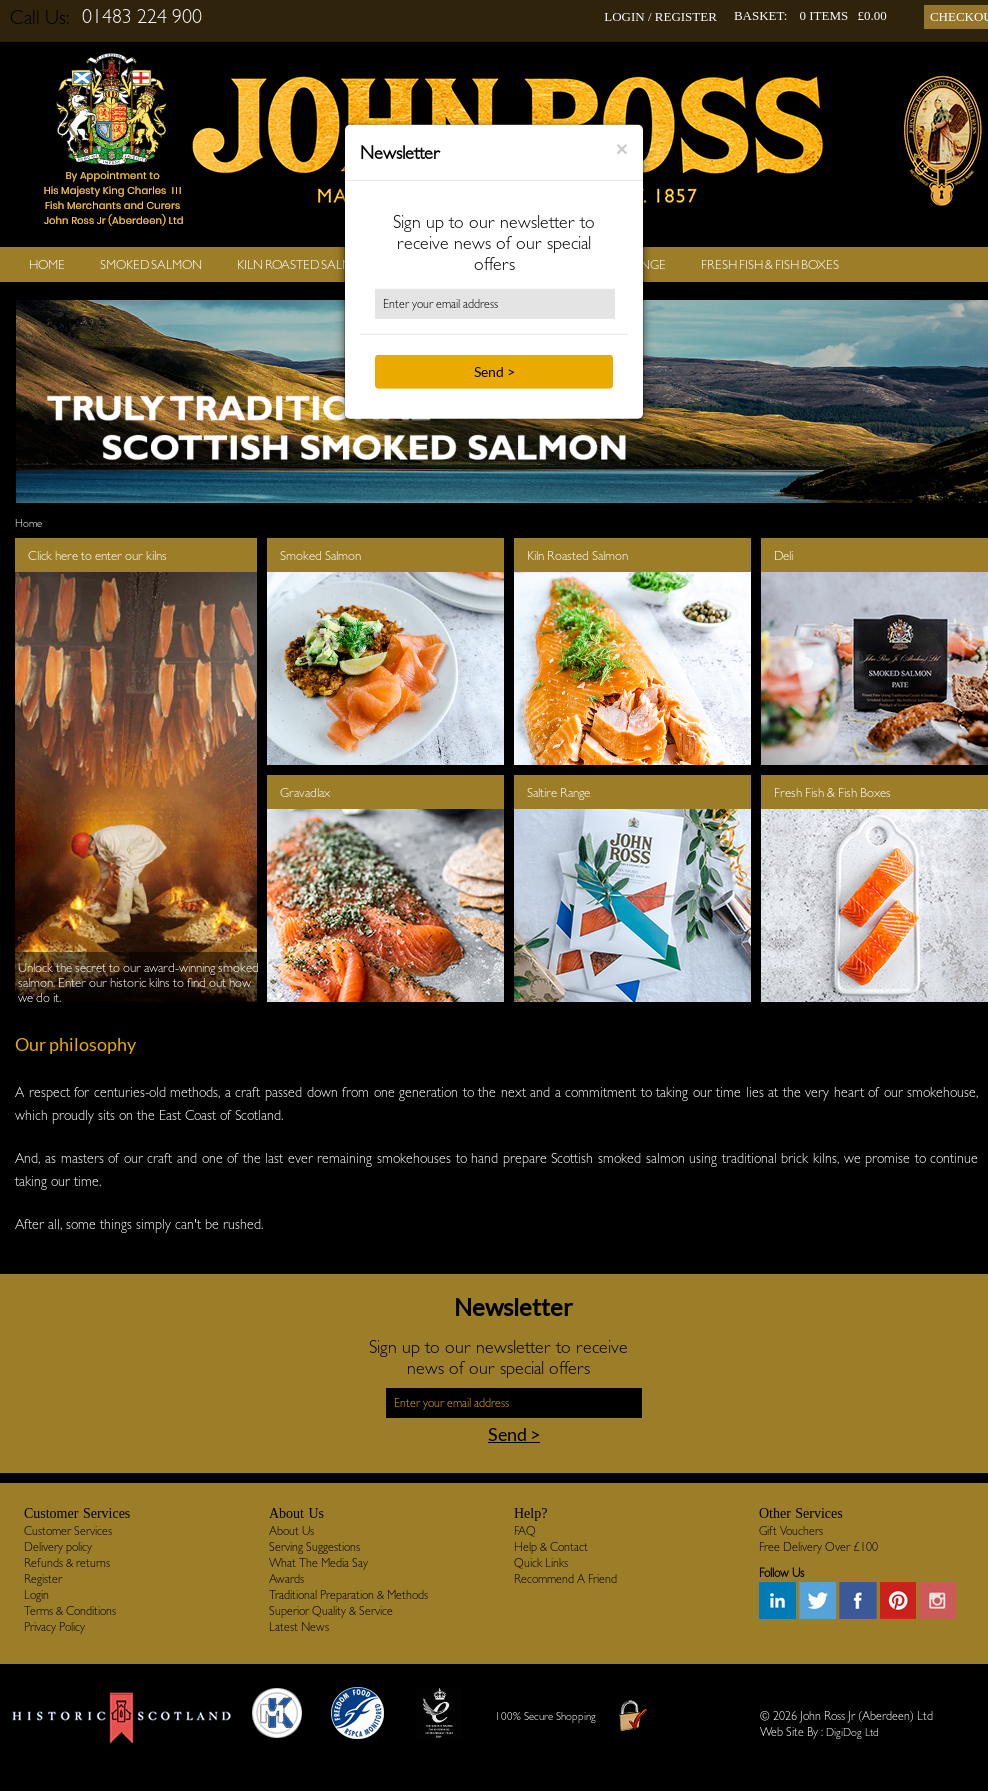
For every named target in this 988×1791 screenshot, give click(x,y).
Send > (494, 371)
